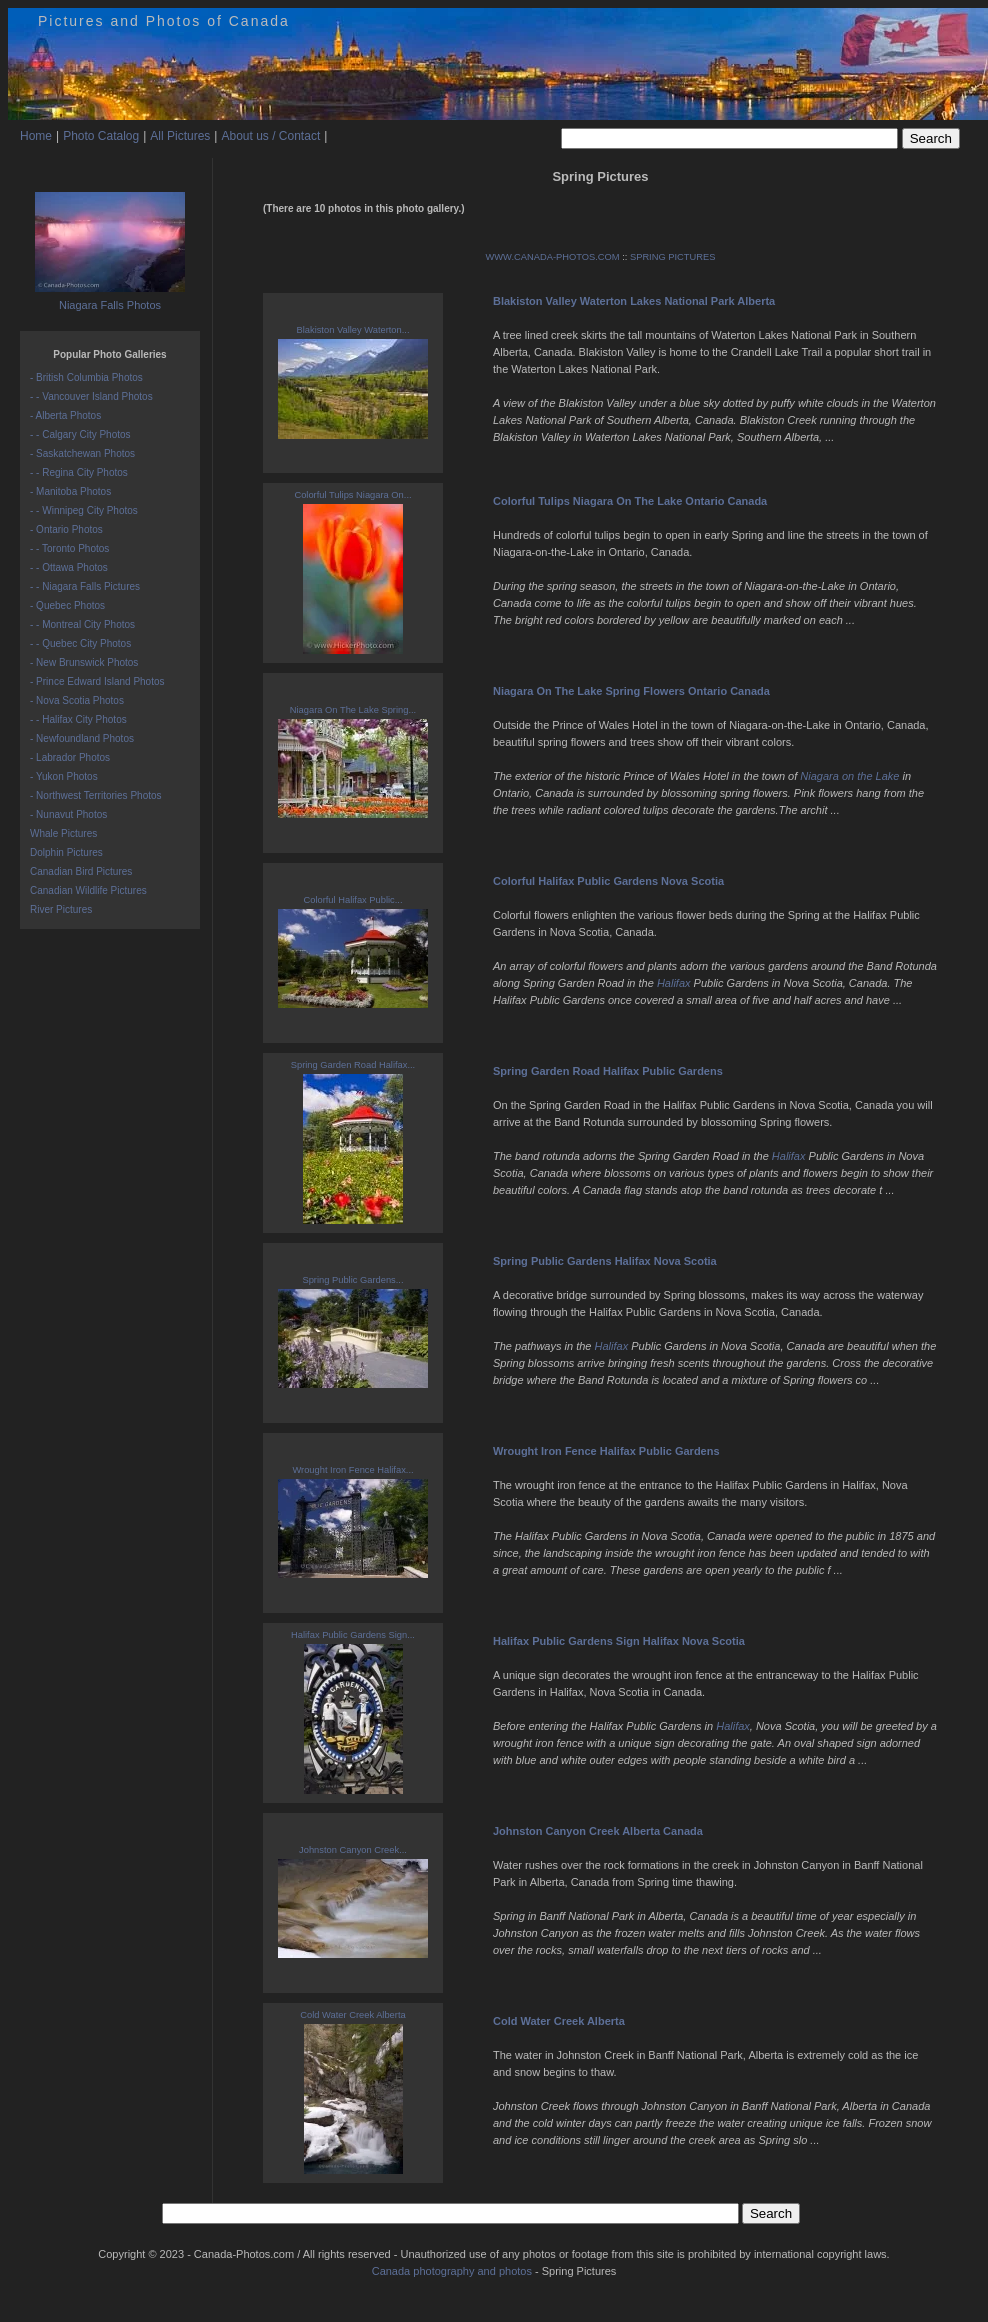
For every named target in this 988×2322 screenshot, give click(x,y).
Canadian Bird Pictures (81, 871)
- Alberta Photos (65, 415)
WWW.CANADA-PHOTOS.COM (553, 257)
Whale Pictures (63, 833)
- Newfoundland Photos (82, 738)
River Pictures (61, 909)
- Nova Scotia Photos (77, 700)
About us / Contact (270, 136)
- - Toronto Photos (69, 548)
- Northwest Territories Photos (96, 795)
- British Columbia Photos (86, 377)
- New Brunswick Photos (84, 662)
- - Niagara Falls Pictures (85, 586)
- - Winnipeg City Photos (84, 510)
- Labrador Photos (70, 757)
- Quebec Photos (67, 605)
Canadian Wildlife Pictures (88, 890)
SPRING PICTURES (673, 257)
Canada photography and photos (452, 2271)
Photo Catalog (101, 136)
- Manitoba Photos (70, 491)
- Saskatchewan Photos (82, 453)
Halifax (674, 983)
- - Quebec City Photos (80, 643)
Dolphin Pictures (66, 852)
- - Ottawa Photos (69, 567)
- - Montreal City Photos (82, 624)
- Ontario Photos (66, 529)
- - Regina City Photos (79, 472)
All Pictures (180, 136)
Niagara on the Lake (849, 776)
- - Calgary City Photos (80, 434)
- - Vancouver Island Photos (91, 396)
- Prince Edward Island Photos (97, 681)
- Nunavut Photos (68, 814)
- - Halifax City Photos (78, 719)
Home (36, 136)
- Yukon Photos (64, 776)
